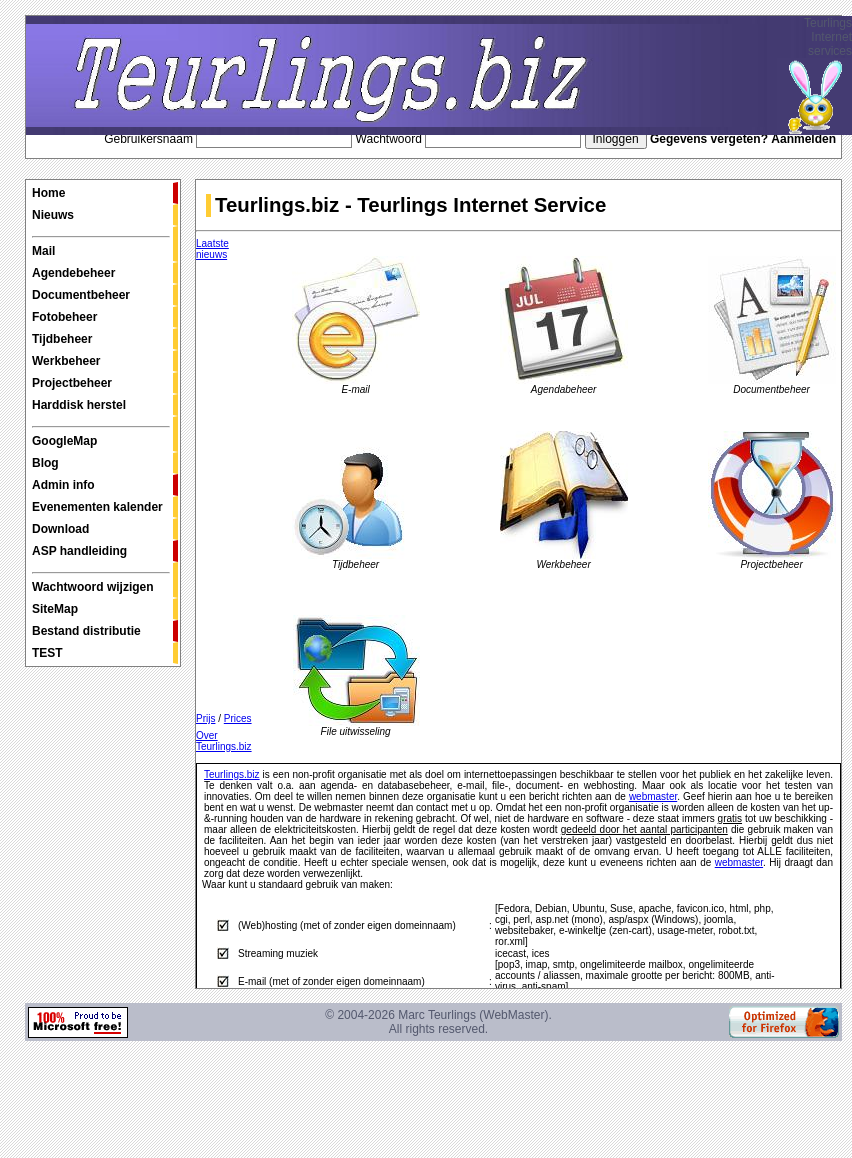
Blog (45, 463)
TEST (47, 653)
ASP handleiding (79, 551)
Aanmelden (803, 139)
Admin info (63, 485)
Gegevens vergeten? (709, 139)
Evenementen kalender (97, 507)
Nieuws (53, 215)
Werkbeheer (66, 361)
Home (48, 193)
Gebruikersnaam (148, 139)
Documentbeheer (81, 295)
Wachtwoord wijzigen (101, 583)
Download (60, 529)
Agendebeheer (73, 273)
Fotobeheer (64, 317)
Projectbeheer (72, 383)
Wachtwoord (389, 139)
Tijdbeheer (62, 339)
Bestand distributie (86, 631)
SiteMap (55, 609)
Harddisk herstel (79, 405)
